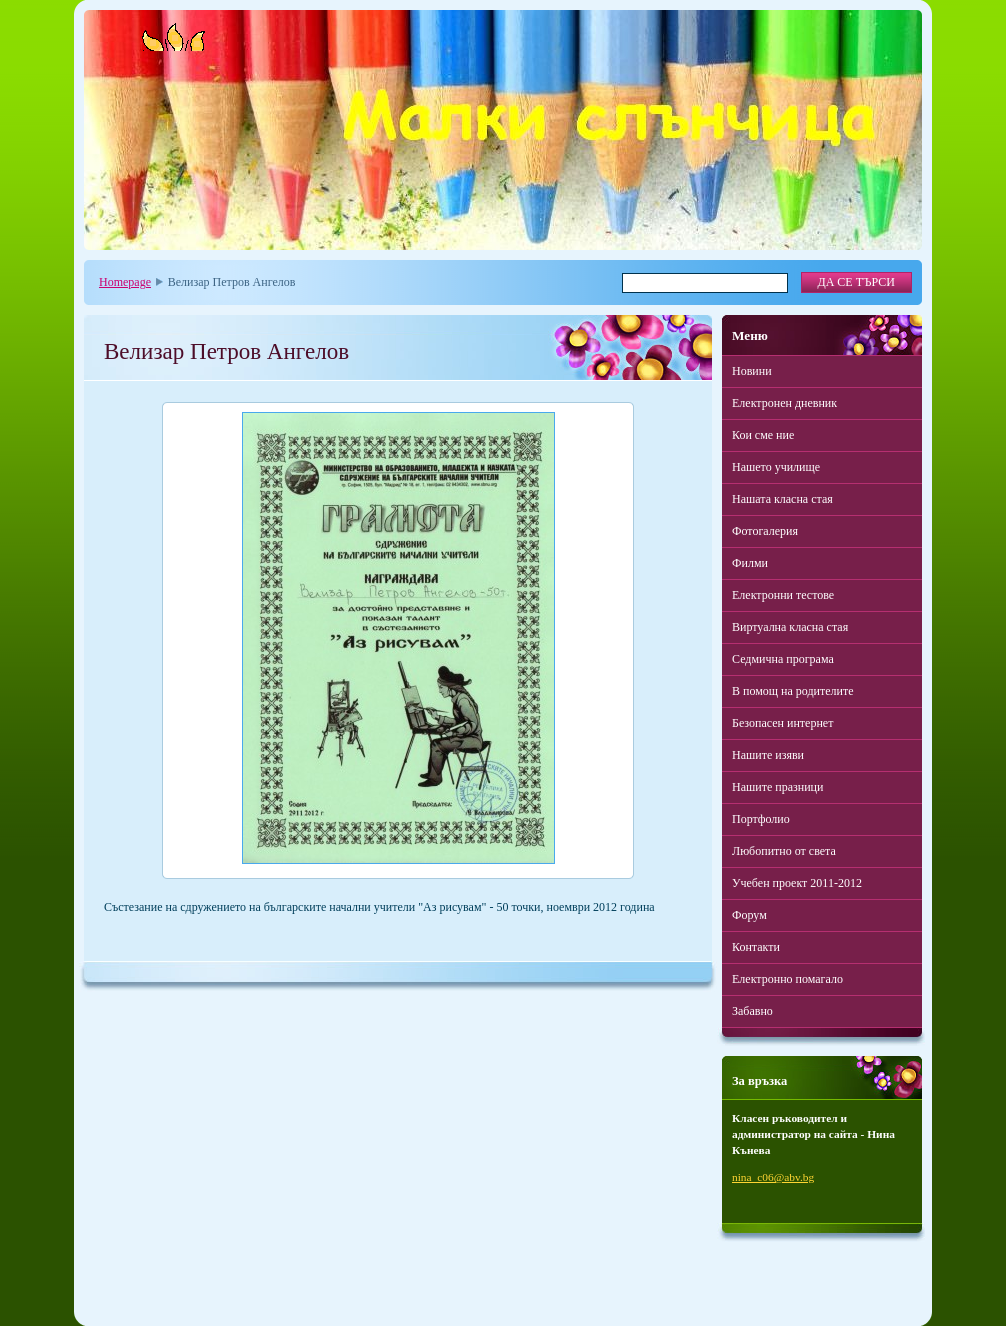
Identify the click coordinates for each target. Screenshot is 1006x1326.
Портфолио (761, 819)
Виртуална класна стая (790, 627)
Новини (752, 371)
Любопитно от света (784, 851)
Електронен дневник (784, 403)
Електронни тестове (783, 595)
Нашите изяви (768, 755)
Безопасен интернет (782, 723)
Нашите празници (777, 787)
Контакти (756, 947)
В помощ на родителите (793, 691)
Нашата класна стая (782, 499)
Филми (750, 563)
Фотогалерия (765, 531)
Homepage (125, 282)
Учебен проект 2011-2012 (797, 883)
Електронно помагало (787, 979)
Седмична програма (783, 659)
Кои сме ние (763, 435)
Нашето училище (776, 467)
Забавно (752, 1011)
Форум (749, 915)
